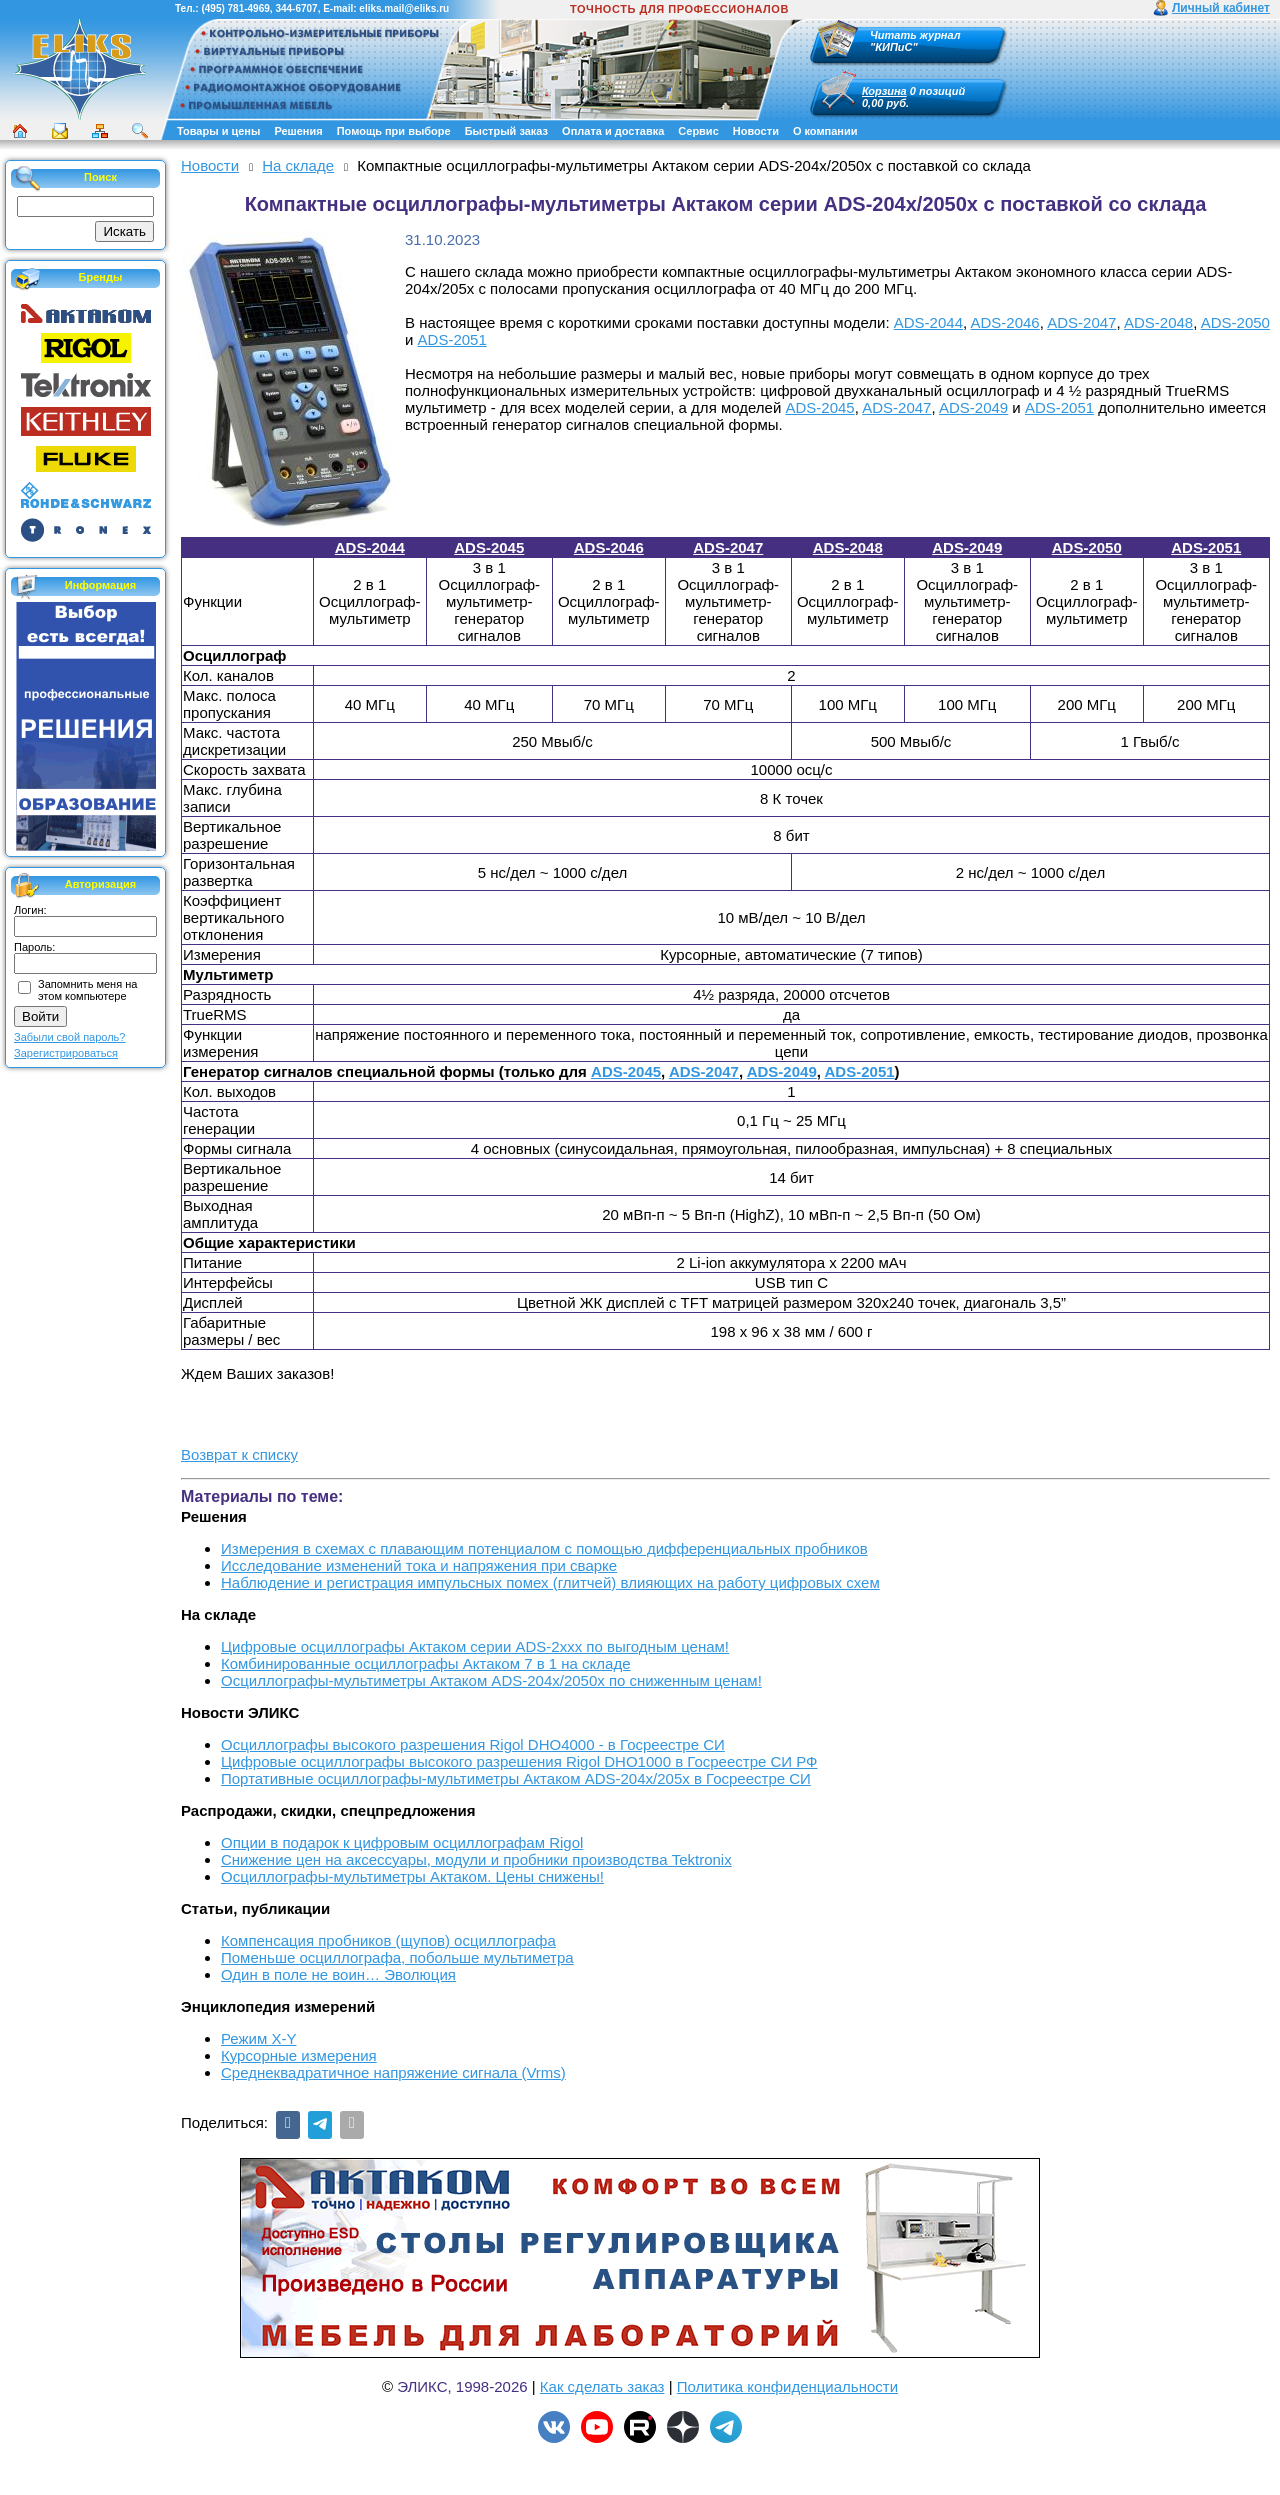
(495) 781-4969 (235, 8)
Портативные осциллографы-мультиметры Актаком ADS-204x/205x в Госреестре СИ (516, 1778)
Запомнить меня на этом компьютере (87, 990)
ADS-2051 (452, 339)
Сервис (698, 131)
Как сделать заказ (602, 2386)
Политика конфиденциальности (787, 2386)
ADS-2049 (973, 407)
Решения (298, 131)
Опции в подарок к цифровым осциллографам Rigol (402, 1842)
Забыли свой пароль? (69, 1037)
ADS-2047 (1081, 322)
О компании (825, 131)
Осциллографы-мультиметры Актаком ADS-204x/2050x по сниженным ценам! (491, 1680)
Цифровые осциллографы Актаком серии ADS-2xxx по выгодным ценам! (475, 1646)
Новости (756, 131)
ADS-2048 (1158, 322)
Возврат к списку (239, 1454)
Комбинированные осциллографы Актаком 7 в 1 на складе (426, 1663)
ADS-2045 (819, 407)
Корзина (884, 91)
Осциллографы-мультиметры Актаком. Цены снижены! (412, 1876)
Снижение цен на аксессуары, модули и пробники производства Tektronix (476, 1859)
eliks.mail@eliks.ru (404, 8)
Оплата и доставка (613, 131)
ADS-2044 (928, 322)
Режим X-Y (258, 2038)
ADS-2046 (1005, 322)
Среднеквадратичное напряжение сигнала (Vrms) (393, 2072)
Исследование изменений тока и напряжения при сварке (419, 1565)
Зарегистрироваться (66, 1053)
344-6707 (296, 8)
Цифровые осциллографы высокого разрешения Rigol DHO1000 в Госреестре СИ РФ (519, 1761)
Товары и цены (218, 131)
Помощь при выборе (394, 131)
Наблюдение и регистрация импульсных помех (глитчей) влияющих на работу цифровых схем (550, 1582)
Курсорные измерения (299, 2055)
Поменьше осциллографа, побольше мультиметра (397, 1957)
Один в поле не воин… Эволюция (338, 1974)
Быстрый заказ (506, 131)
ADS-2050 (1235, 322)
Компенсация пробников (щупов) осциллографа (388, 1940)
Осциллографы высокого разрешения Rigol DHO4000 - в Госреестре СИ (473, 1744)
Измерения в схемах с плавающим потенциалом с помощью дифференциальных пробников (544, 1548)
